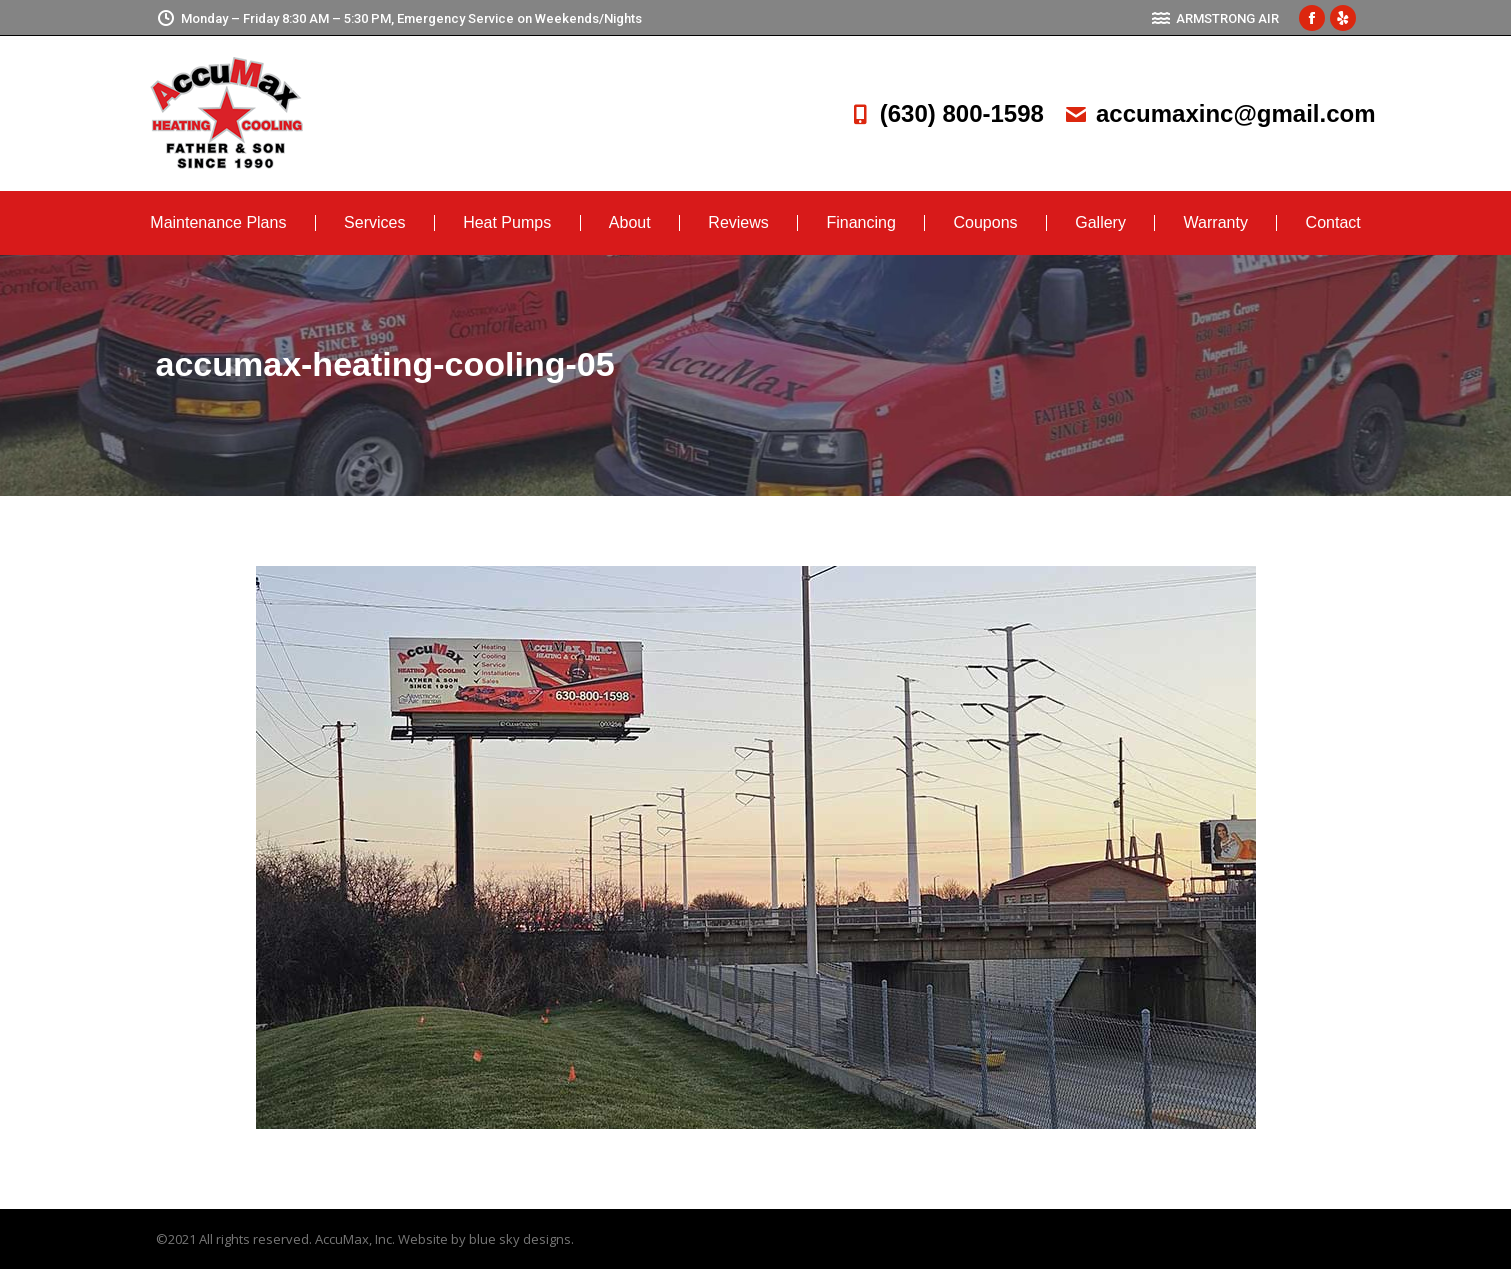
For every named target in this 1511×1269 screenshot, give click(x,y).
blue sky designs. (521, 1239)
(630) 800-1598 (946, 113)
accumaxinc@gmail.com (1220, 113)
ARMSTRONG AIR (1215, 18)
